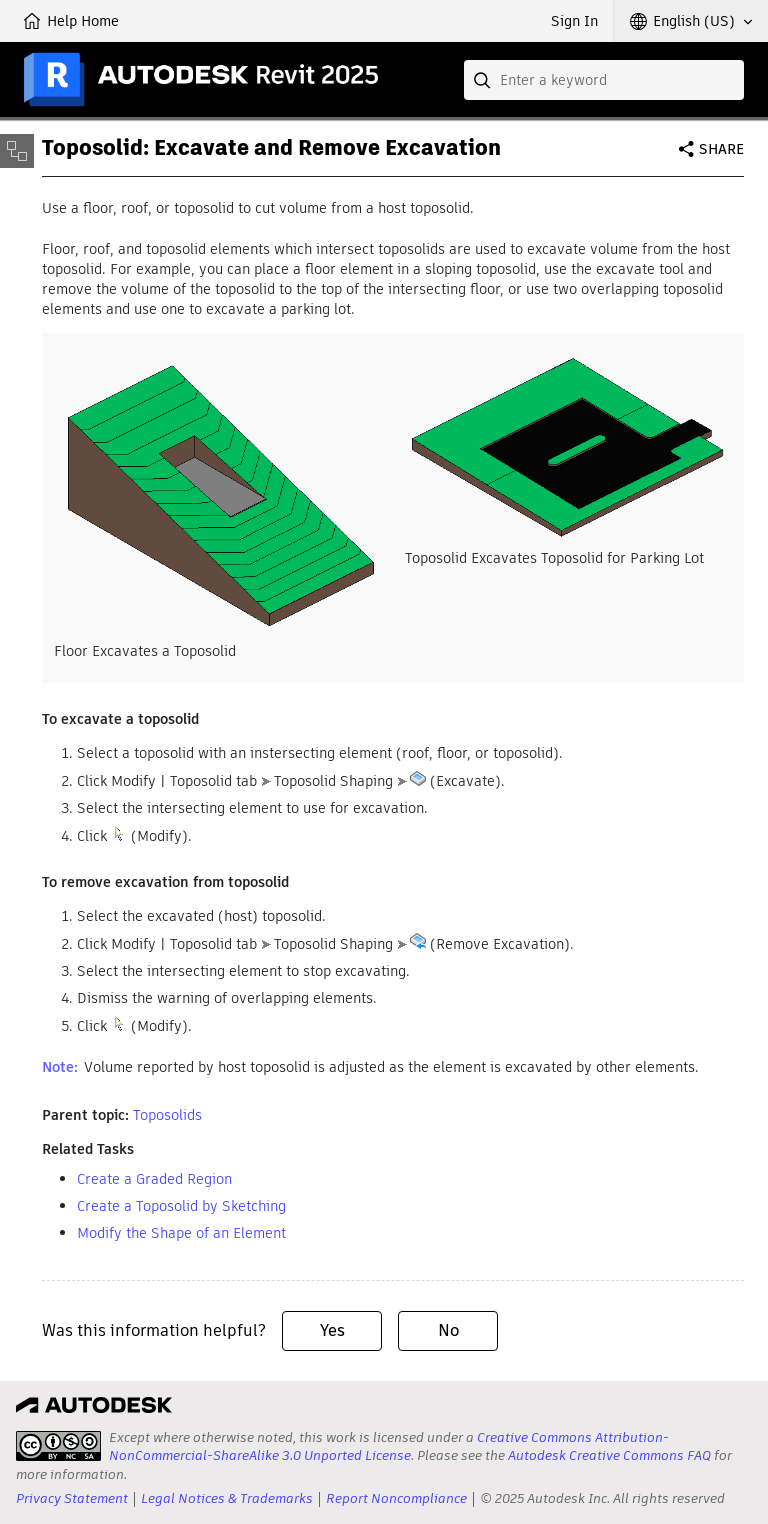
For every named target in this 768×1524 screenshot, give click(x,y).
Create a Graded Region (154, 1179)
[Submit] (484, 80)
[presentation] (58, 1446)
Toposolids (167, 1115)
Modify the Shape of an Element (181, 1233)
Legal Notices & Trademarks (227, 1498)
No (448, 1330)
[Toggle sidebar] (17, 151)
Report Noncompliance (396, 1498)
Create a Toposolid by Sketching (181, 1206)
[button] (691, 21)
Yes (332, 1330)
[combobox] (604, 80)
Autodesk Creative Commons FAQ (609, 1455)
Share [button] (721, 149)
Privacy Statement (72, 1498)
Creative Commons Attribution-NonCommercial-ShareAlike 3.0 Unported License (389, 1446)
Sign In (574, 21)
